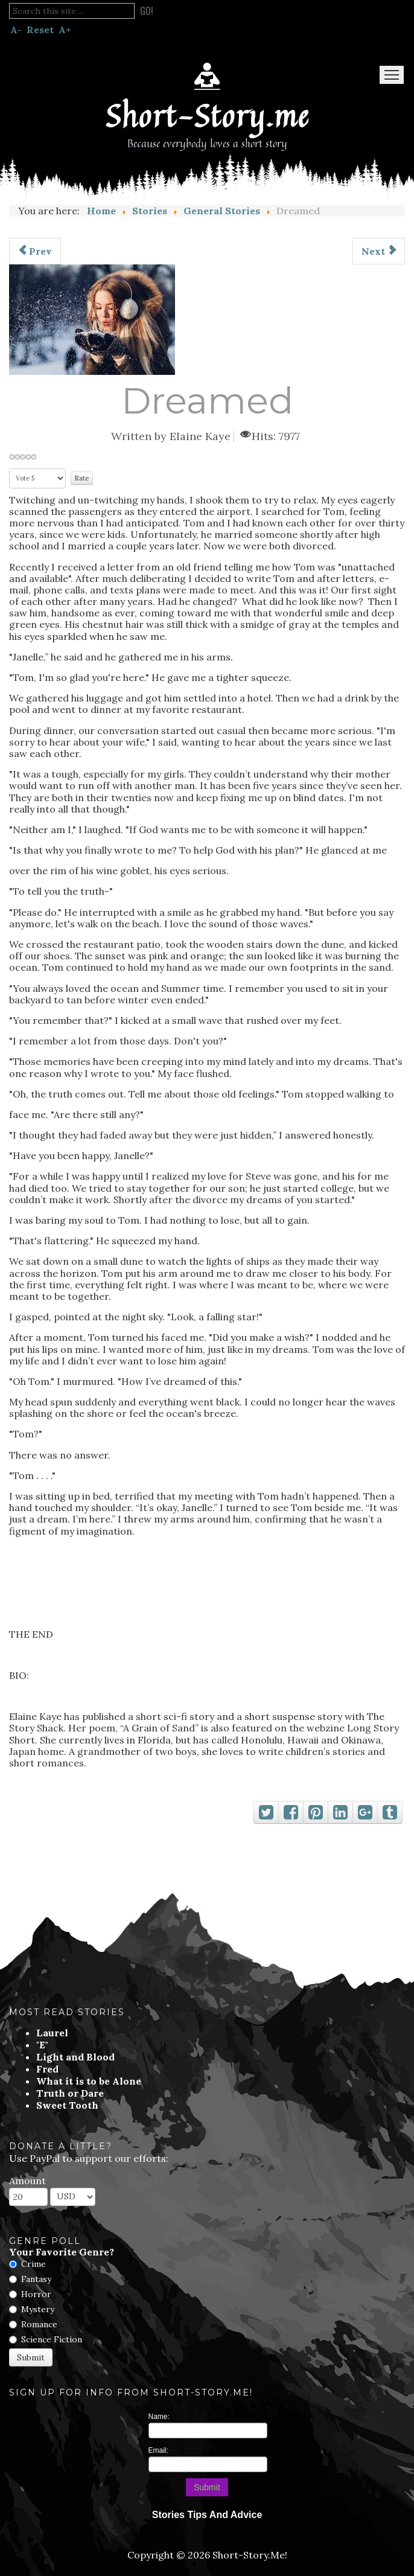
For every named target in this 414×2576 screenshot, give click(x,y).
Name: (159, 2416)
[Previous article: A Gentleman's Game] (35, 251)
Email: (158, 2450)
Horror (36, 2294)
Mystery (37, 2309)
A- (16, 30)
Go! (146, 11)
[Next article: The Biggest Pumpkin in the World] (378, 251)
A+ (65, 30)
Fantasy (36, 2279)
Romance (39, 2324)
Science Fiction (51, 2339)
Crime (33, 2263)
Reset (40, 30)
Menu (392, 75)
